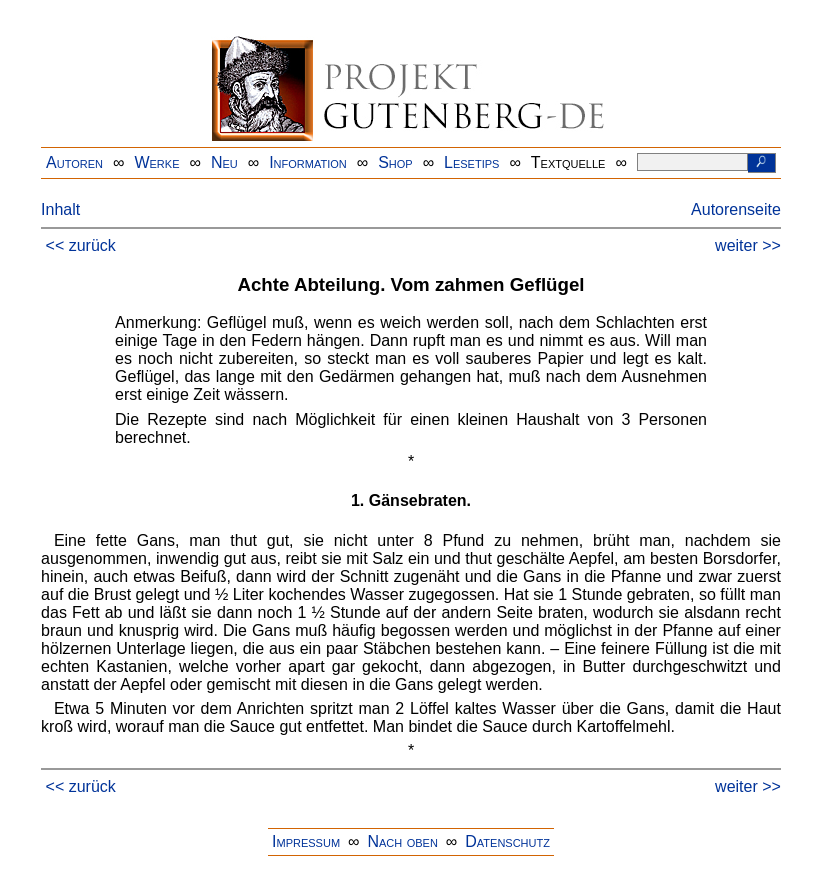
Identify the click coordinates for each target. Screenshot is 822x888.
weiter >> (748, 245)
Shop (395, 162)
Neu (224, 162)
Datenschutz (507, 841)
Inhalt (60, 209)
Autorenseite (736, 209)
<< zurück (81, 245)
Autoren (74, 162)
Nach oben (402, 841)
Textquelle (568, 162)
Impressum (306, 841)
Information (308, 162)
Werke (156, 162)
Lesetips (471, 162)
